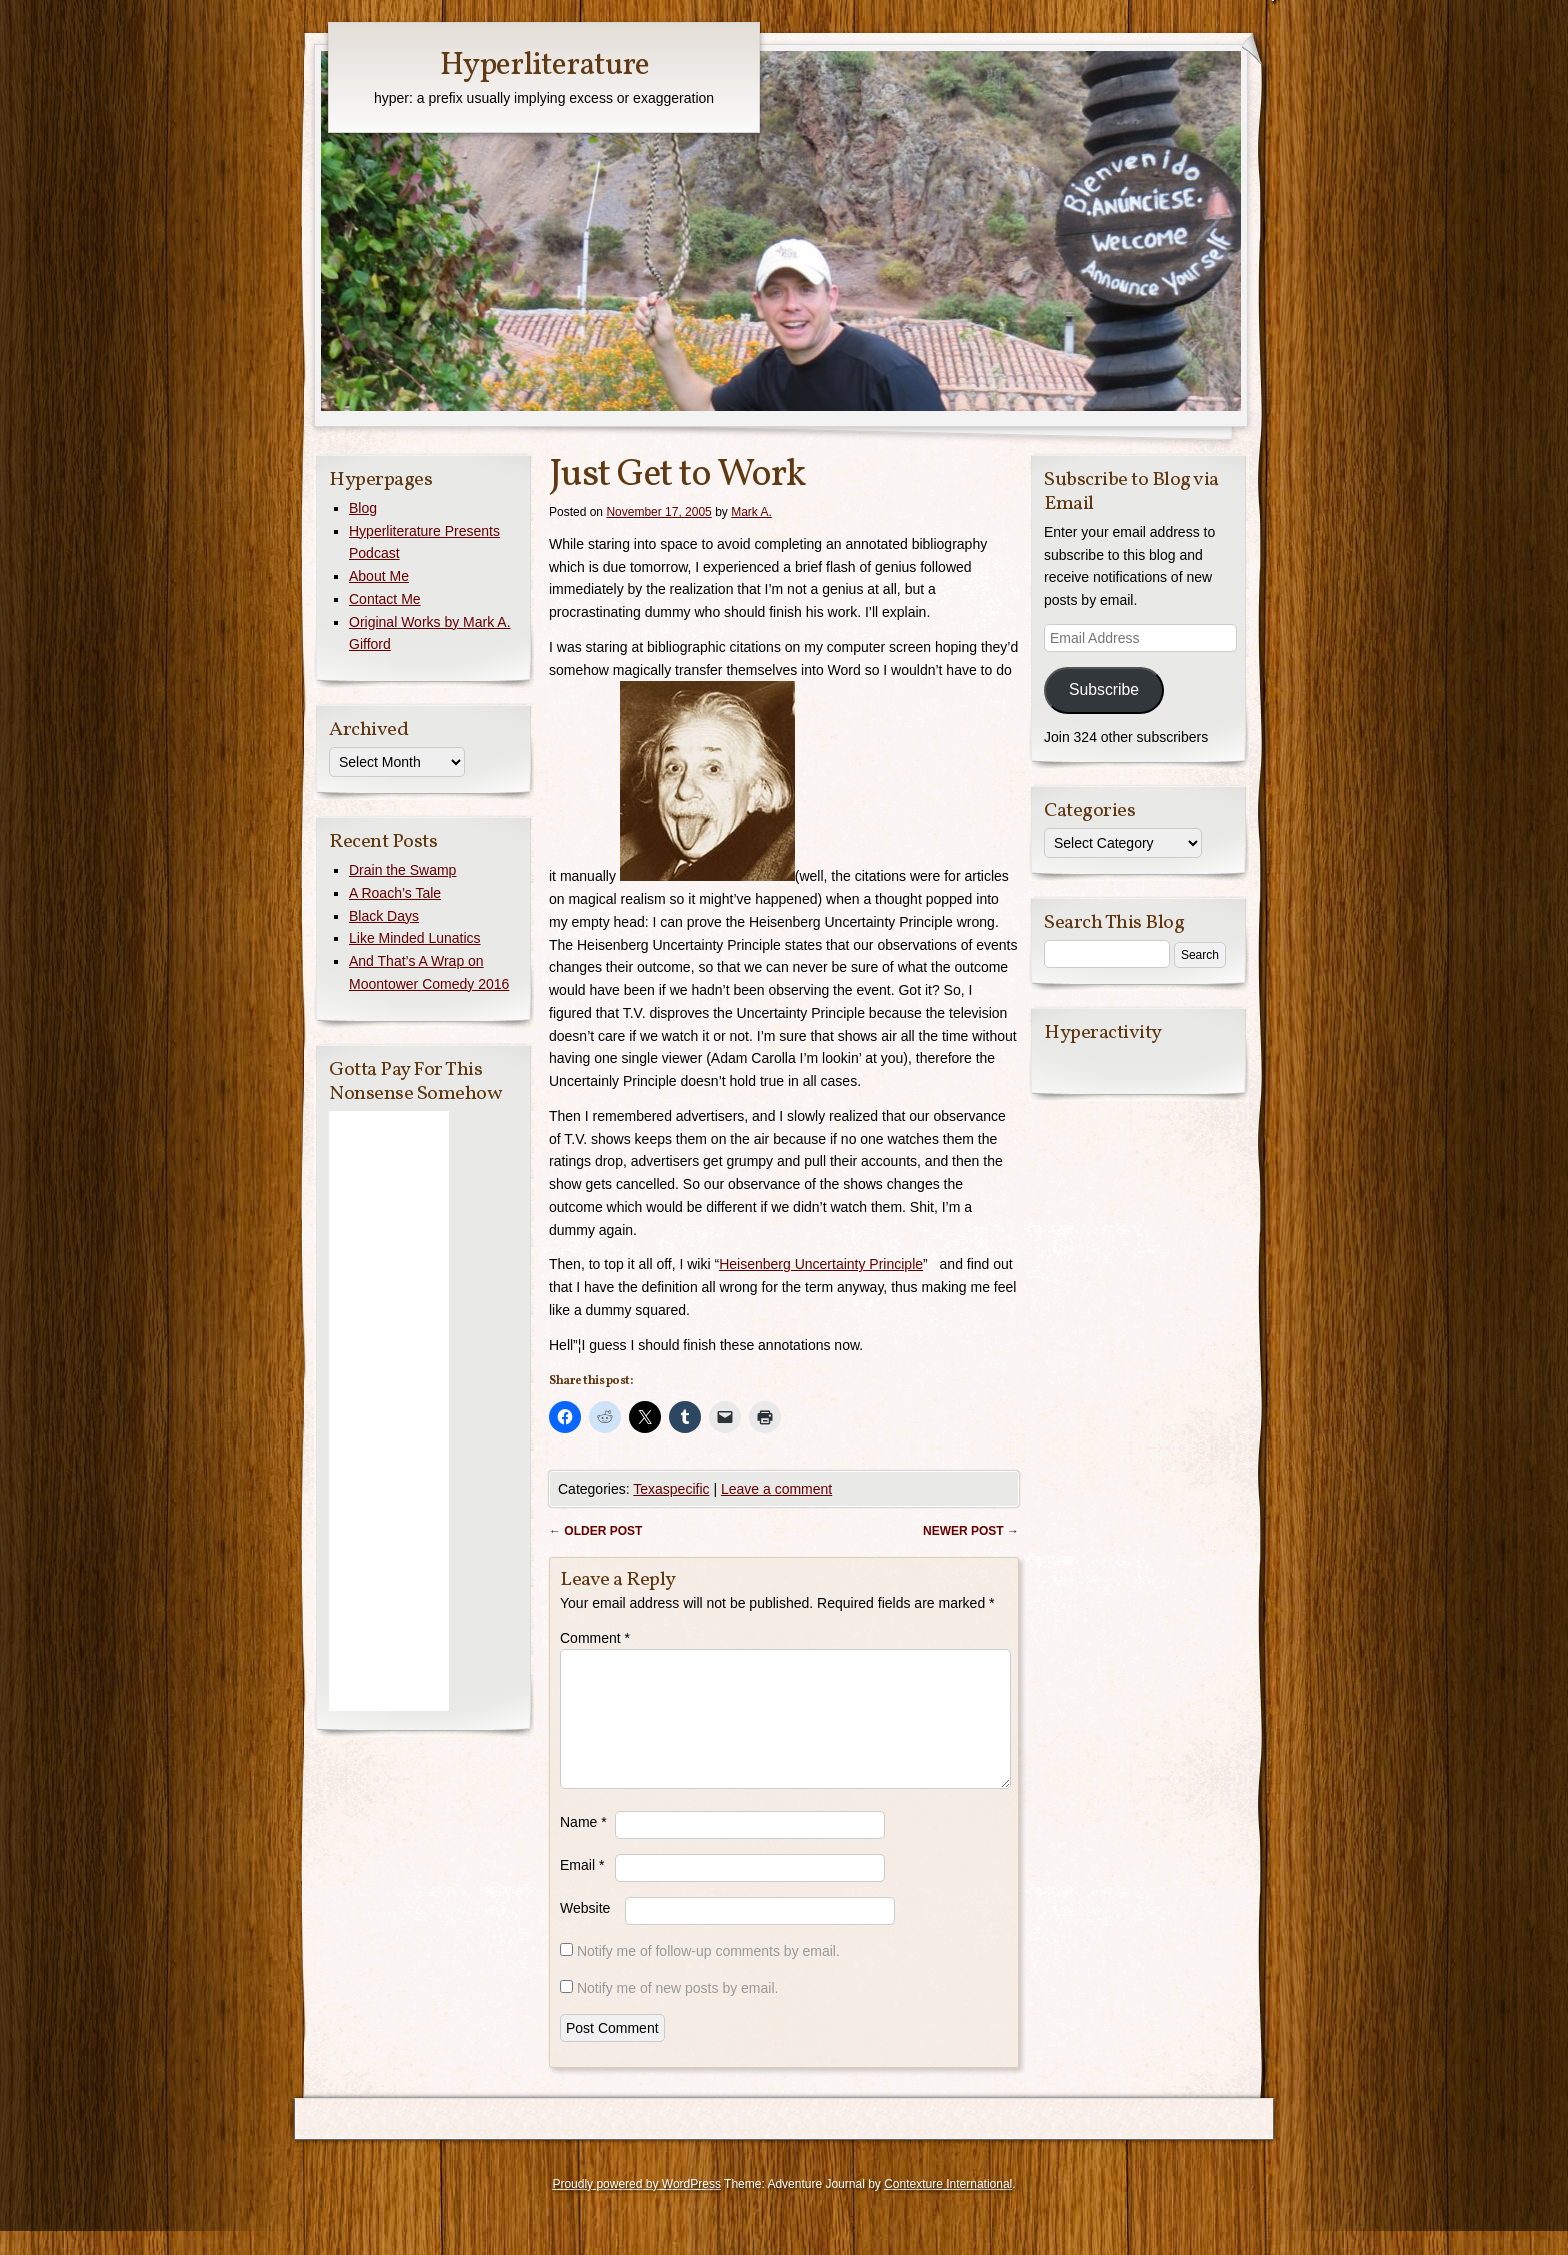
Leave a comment (776, 1489)
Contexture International (948, 2208)
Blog (363, 508)
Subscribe (1104, 689)
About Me (379, 576)
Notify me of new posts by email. (678, 2012)
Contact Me (385, 599)
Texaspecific (671, 1489)
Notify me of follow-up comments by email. (708, 1975)
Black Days (384, 916)
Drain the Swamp (402, 870)
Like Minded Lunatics (415, 938)
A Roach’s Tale (395, 893)
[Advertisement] (389, 1411)
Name (583, 1846)
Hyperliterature (544, 66)
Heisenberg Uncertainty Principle (821, 1264)
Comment (595, 1638)
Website (585, 1932)
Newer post (971, 1531)
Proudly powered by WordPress (636, 2208)
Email (582, 1889)
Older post (595, 1531)
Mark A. (751, 512)
